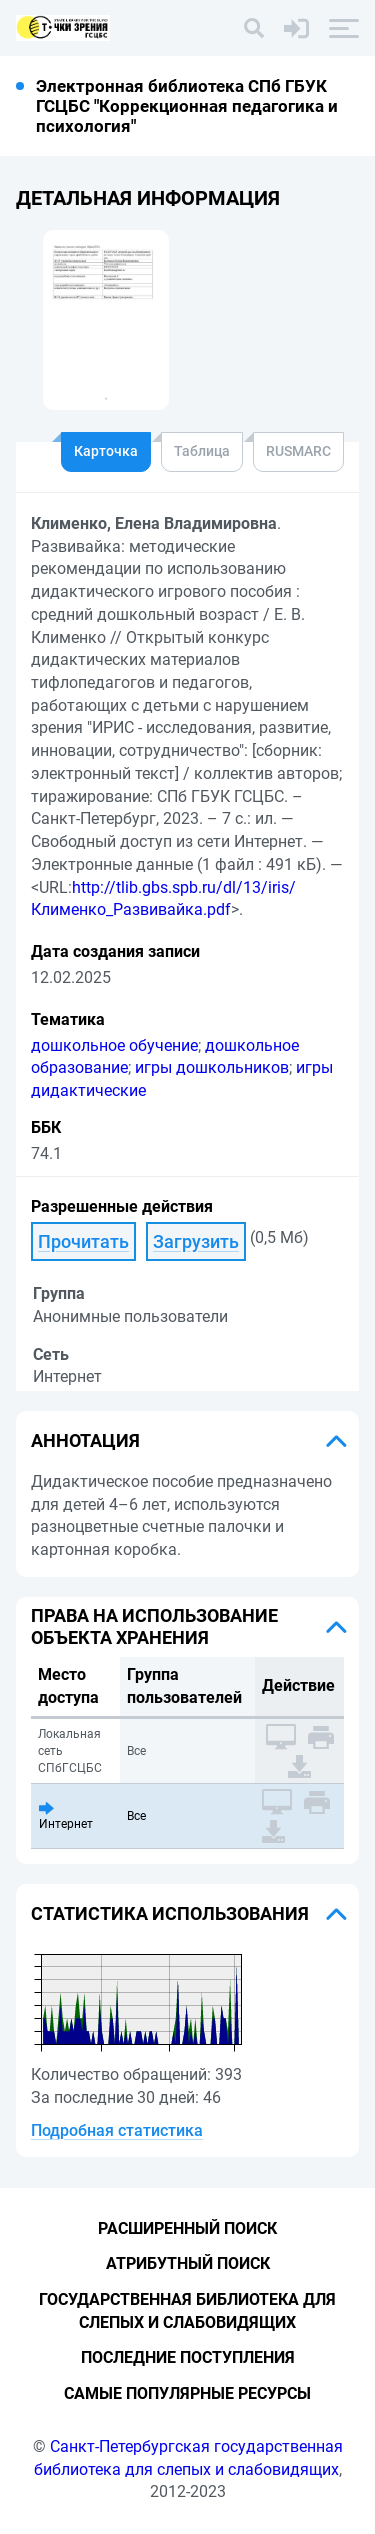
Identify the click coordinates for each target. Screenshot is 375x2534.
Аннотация (85, 1440)
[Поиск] (254, 28)
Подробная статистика (117, 2130)
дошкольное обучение (114, 1045)
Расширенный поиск (187, 2228)
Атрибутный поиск (188, 2263)
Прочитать (83, 1241)
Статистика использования (170, 1913)
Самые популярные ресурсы (187, 2393)
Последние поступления (188, 2357)
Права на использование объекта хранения (154, 1626)
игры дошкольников (212, 1067)
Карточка (106, 451)
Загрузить (196, 1241)
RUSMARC (298, 451)
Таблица (202, 451)
